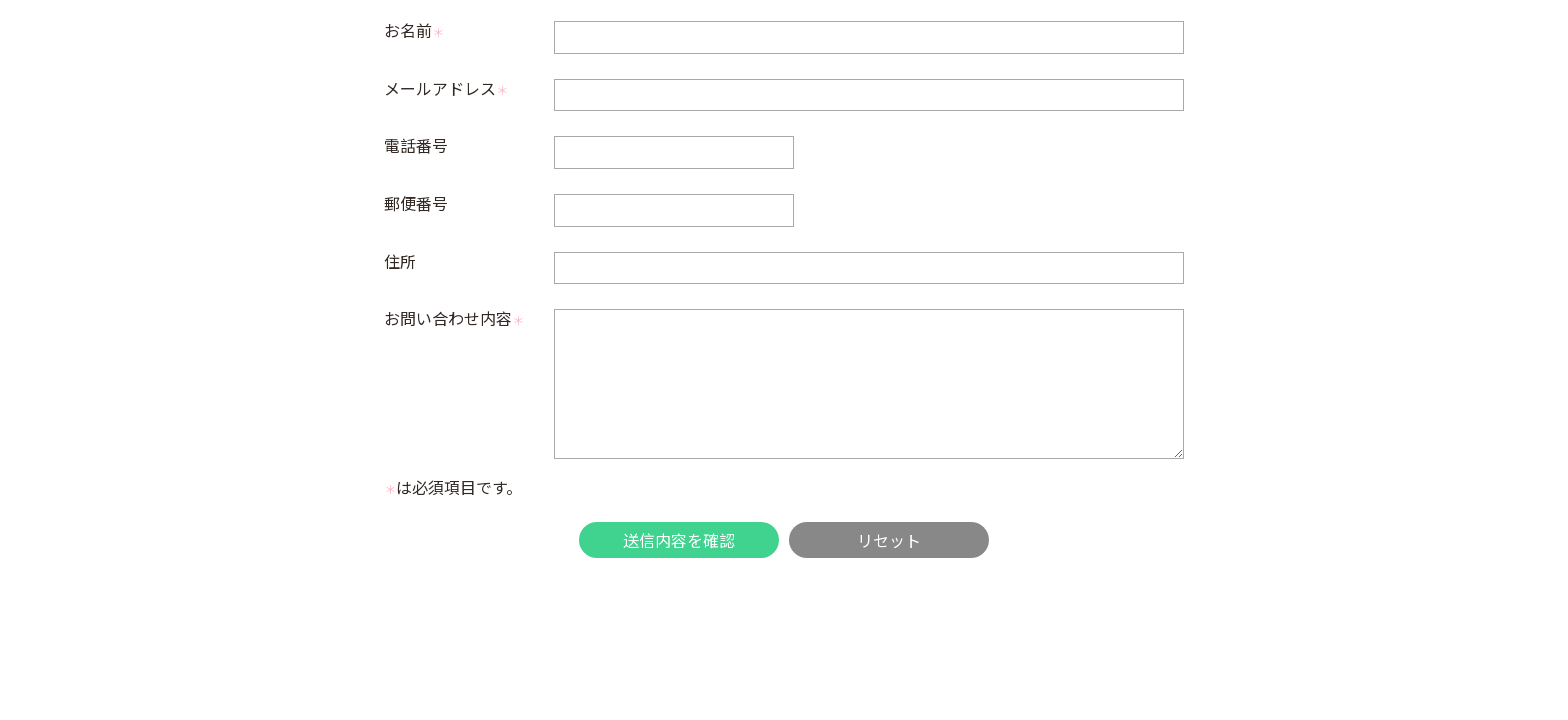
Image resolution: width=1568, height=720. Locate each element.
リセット (889, 540)
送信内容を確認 (679, 540)
